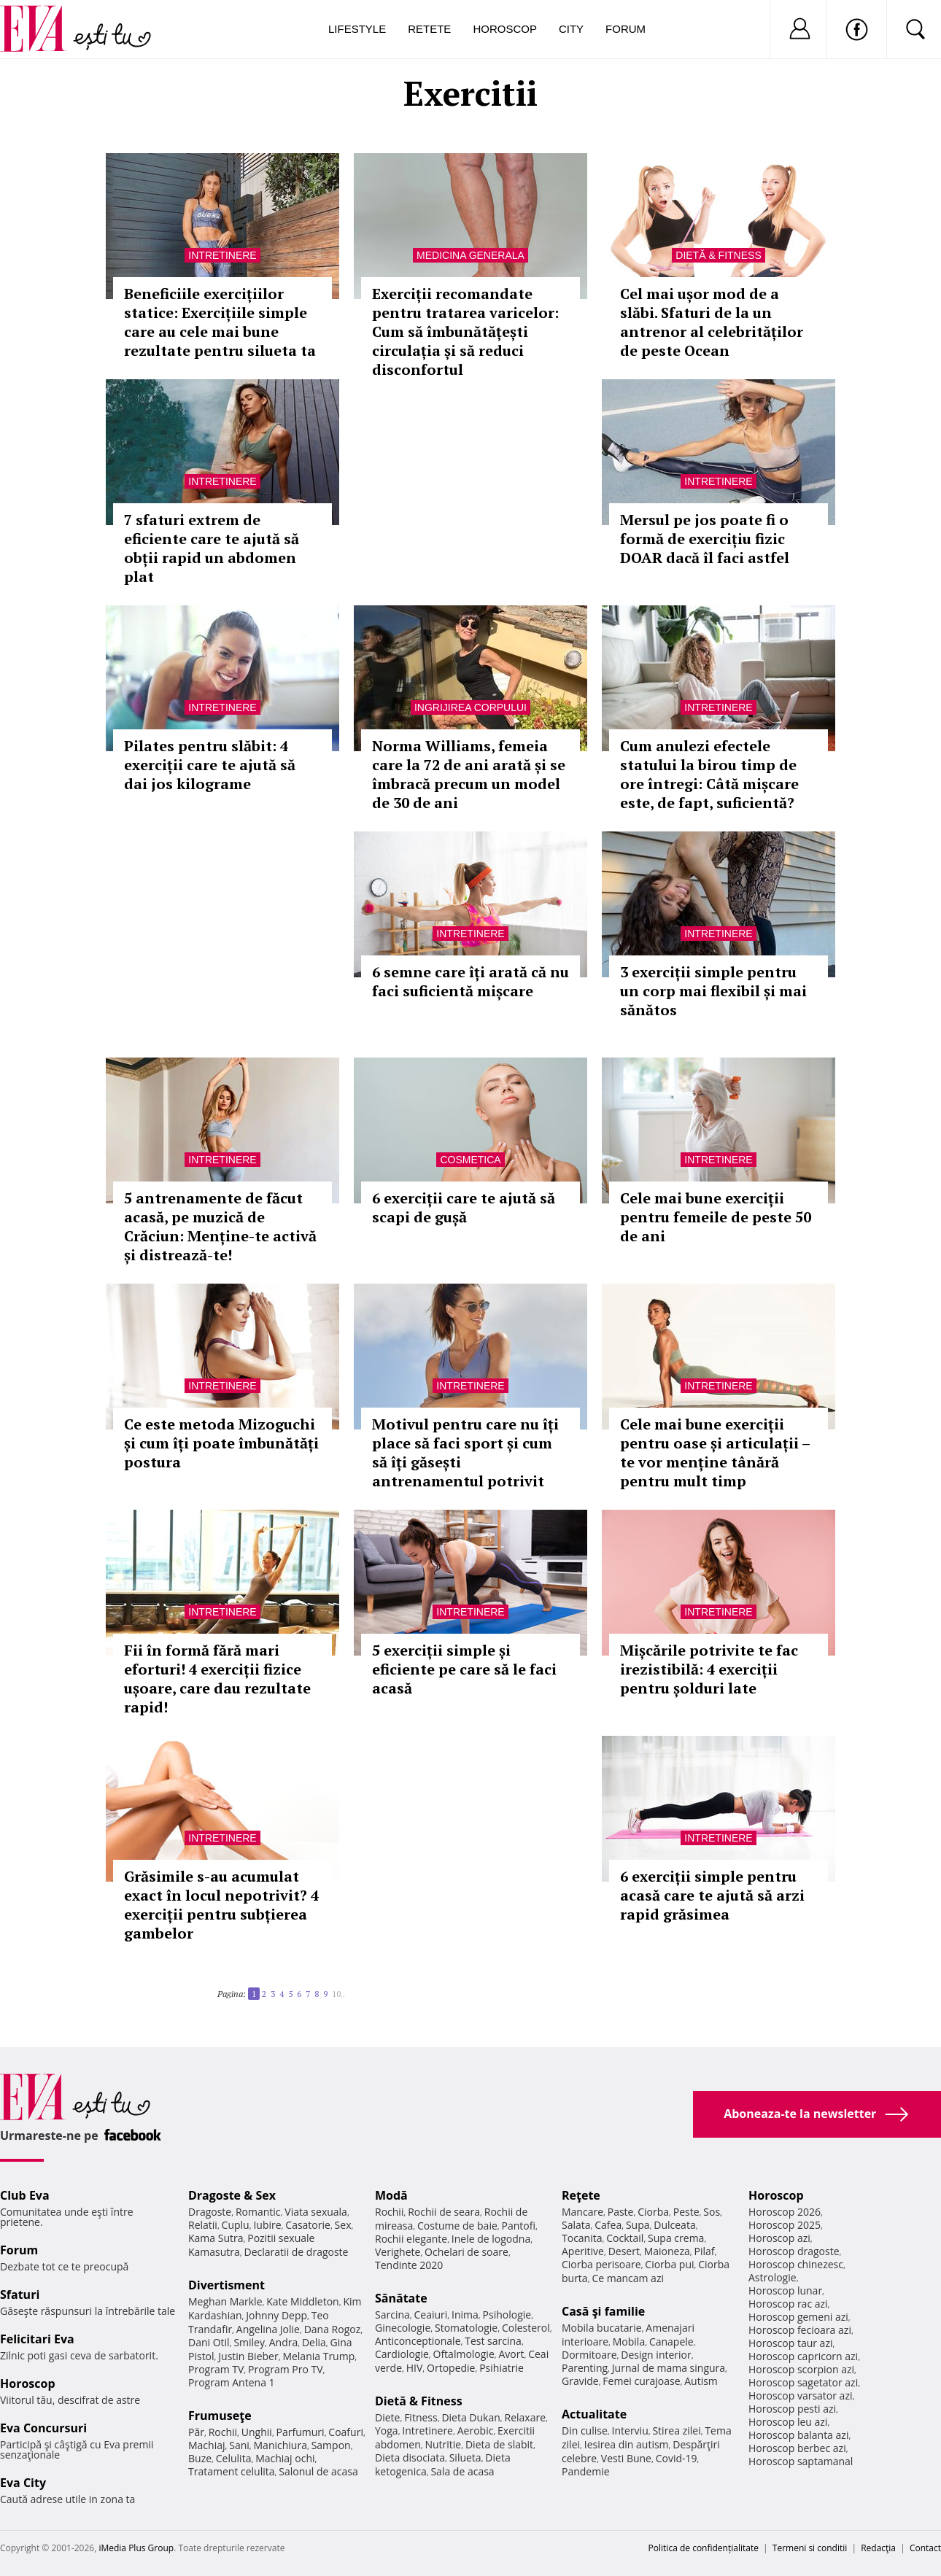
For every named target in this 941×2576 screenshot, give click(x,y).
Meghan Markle (225, 2301)
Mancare (582, 2212)
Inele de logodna (491, 2239)
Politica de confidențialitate (703, 2548)
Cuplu (235, 2225)
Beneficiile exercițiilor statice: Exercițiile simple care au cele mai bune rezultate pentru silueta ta (220, 322)
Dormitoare (589, 2355)
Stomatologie (466, 2328)
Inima (465, 2314)
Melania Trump (318, 2356)
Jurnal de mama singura (668, 2368)
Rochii (223, 2432)
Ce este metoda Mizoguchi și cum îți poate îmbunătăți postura (221, 1443)
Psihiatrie (501, 2368)
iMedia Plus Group (136, 2548)
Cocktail (624, 2238)
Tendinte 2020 (409, 2265)
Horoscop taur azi (790, 2343)
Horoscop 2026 (784, 2212)
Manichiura (280, 2445)
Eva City (23, 2483)
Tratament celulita (231, 2471)
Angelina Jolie (268, 2329)
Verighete (397, 2252)
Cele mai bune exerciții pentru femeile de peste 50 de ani (715, 1217)
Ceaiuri (431, 2314)
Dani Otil (209, 2342)
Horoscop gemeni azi (798, 2317)
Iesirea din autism (626, 2444)
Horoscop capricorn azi (803, 2356)
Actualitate (594, 2414)
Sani (239, 2445)
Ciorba (653, 2212)
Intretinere (222, 255)
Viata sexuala (315, 2212)
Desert (624, 2251)
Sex (343, 2225)
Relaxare (525, 2417)
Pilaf (704, 2251)
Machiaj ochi (284, 2458)
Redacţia (878, 2548)
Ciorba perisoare (601, 2264)
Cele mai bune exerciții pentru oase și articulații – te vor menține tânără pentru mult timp (715, 1452)
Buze (200, 2458)
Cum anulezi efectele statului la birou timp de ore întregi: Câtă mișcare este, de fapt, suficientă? (709, 774)
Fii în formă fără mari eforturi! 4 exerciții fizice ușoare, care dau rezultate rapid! (217, 1678)
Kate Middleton (302, 2301)
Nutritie (443, 2444)
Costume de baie (457, 2225)
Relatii (202, 2225)
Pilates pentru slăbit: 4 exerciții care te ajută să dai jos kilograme (209, 765)
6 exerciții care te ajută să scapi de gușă (463, 1207)
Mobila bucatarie (602, 2328)
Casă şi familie (603, 2311)
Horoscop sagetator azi (803, 2382)
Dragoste (209, 2212)
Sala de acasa (462, 2471)
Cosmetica (470, 1159)
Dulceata (674, 2225)
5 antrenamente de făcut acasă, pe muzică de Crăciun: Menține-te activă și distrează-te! (220, 1226)
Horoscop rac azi (788, 2304)
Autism (701, 2381)
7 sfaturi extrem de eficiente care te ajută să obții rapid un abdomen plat (211, 548)
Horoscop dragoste (794, 2251)
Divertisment (226, 2285)
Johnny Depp (276, 2315)
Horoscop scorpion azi (801, 2369)
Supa (638, 2225)
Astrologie (772, 2277)
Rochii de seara (444, 2212)
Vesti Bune (626, 2458)
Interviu (630, 2430)
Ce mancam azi (628, 2278)
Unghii (256, 2432)
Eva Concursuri (43, 2428)
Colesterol (526, 2328)
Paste (621, 2212)
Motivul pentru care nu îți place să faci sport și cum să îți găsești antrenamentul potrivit (465, 1452)
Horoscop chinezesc (795, 2264)
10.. (338, 1993)
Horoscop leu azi (787, 2422)
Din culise (585, 2430)
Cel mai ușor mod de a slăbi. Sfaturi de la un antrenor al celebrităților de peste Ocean (711, 322)
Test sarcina (493, 2341)
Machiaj (206, 2445)
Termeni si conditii (810, 2548)
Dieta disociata (410, 2457)
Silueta (465, 2457)
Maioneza (667, 2251)
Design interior (656, 2355)
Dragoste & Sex (232, 2195)
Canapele (671, 2341)
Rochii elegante (411, 2239)
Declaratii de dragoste (296, 2252)
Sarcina (392, 2314)
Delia (314, 2342)
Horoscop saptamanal (800, 2461)
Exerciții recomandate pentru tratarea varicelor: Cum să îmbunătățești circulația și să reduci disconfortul (465, 331)
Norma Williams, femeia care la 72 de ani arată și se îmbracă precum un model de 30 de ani (468, 774)
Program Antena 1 (231, 2382)
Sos (711, 2212)
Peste (686, 2212)
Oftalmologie (464, 2354)
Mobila (629, 2341)
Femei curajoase (641, 2381)
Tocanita (582, 2238)
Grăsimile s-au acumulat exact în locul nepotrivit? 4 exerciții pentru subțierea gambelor (221, 1904)
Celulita (234, 2458)
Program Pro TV (285, 2369)
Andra (283, 2342)
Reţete (581, 2195)
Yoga (386, 2430)
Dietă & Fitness (718, 255)
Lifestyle (357, 29)
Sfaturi (19, 2294)
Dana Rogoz (332, 2329)
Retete (429, 29)
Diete (387, 2417)
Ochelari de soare (466, 2252)
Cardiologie (402, 2354)
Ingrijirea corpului (470, 707)
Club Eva (25, 2195)
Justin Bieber (248, 2356)
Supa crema (676, 2238)
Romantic (258, 2212)
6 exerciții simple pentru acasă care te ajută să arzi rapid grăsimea (712, 1895)
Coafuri (345, 2432)
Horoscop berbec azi (797, 2448)
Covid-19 (676, 2458)
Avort (511, 2354)
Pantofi (518, 2225)
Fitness (421, 2417)
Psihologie (507, 2314)
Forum (625, 29)
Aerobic (475, 2430)
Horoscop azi (779, 2238)
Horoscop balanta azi (798, 2435)
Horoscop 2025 (784, 2225)
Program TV (216, 2369)
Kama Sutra (215, 2238)
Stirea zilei (676, 2430)
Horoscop (505, 29)
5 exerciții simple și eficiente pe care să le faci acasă (464, 1669)
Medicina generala (470, 255)
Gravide (580, 2381)
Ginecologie (402, 2328)
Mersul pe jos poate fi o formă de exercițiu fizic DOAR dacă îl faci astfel (704, 538)
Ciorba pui (669, 2264)
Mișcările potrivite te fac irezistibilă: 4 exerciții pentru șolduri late (709, 1669)
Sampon (331, 2445)
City (571, 29)
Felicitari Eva (37, 2339)
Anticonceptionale (418, 2341)
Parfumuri (300, 2432)
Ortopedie (451, 2368)
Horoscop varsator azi (800, 2395)
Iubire (267, 2225)
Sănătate (401, 2298)
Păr (196, 2432)
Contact (925, 2548)
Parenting (585, 2368)
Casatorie (307, 2225)
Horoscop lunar (785, 2290)
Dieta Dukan (470, 2417)
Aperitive (583, 2251)
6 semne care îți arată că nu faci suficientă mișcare (470, 981)
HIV (414, 2368)
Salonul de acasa (318, 2471)
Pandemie (586, 2471)
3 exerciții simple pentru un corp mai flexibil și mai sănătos (713, 991)
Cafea (608, 2225)
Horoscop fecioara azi (799, 2330)
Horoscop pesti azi (792, 2409)
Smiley (249, 2342)
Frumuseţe (220, 2416)
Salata (576, 2225)
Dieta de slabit (499, 2444)
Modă (391, 2195)
